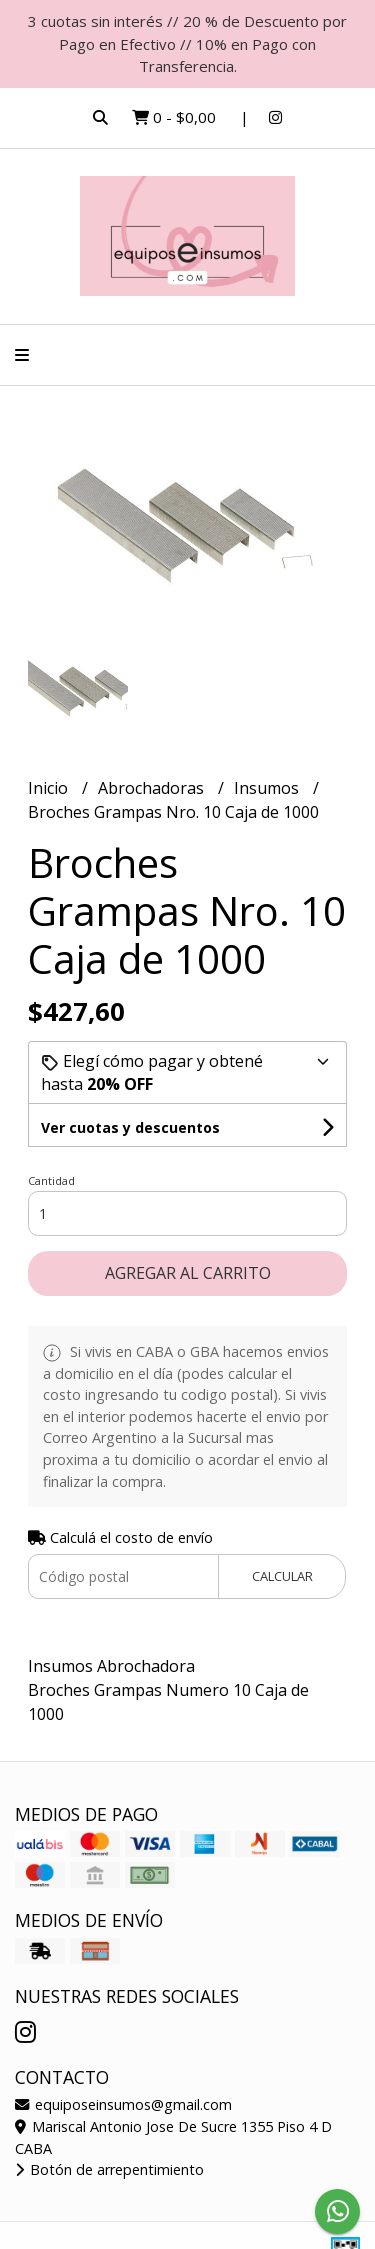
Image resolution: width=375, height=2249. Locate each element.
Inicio (50, 788)
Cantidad (51, 1180)
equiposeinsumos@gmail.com (123, 2104)
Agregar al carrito (188, 1273)
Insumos (268, 788)
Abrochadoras (153, 788)
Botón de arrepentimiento (109, 2169)
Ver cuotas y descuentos (130, 1127)
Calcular (282, 1576)
